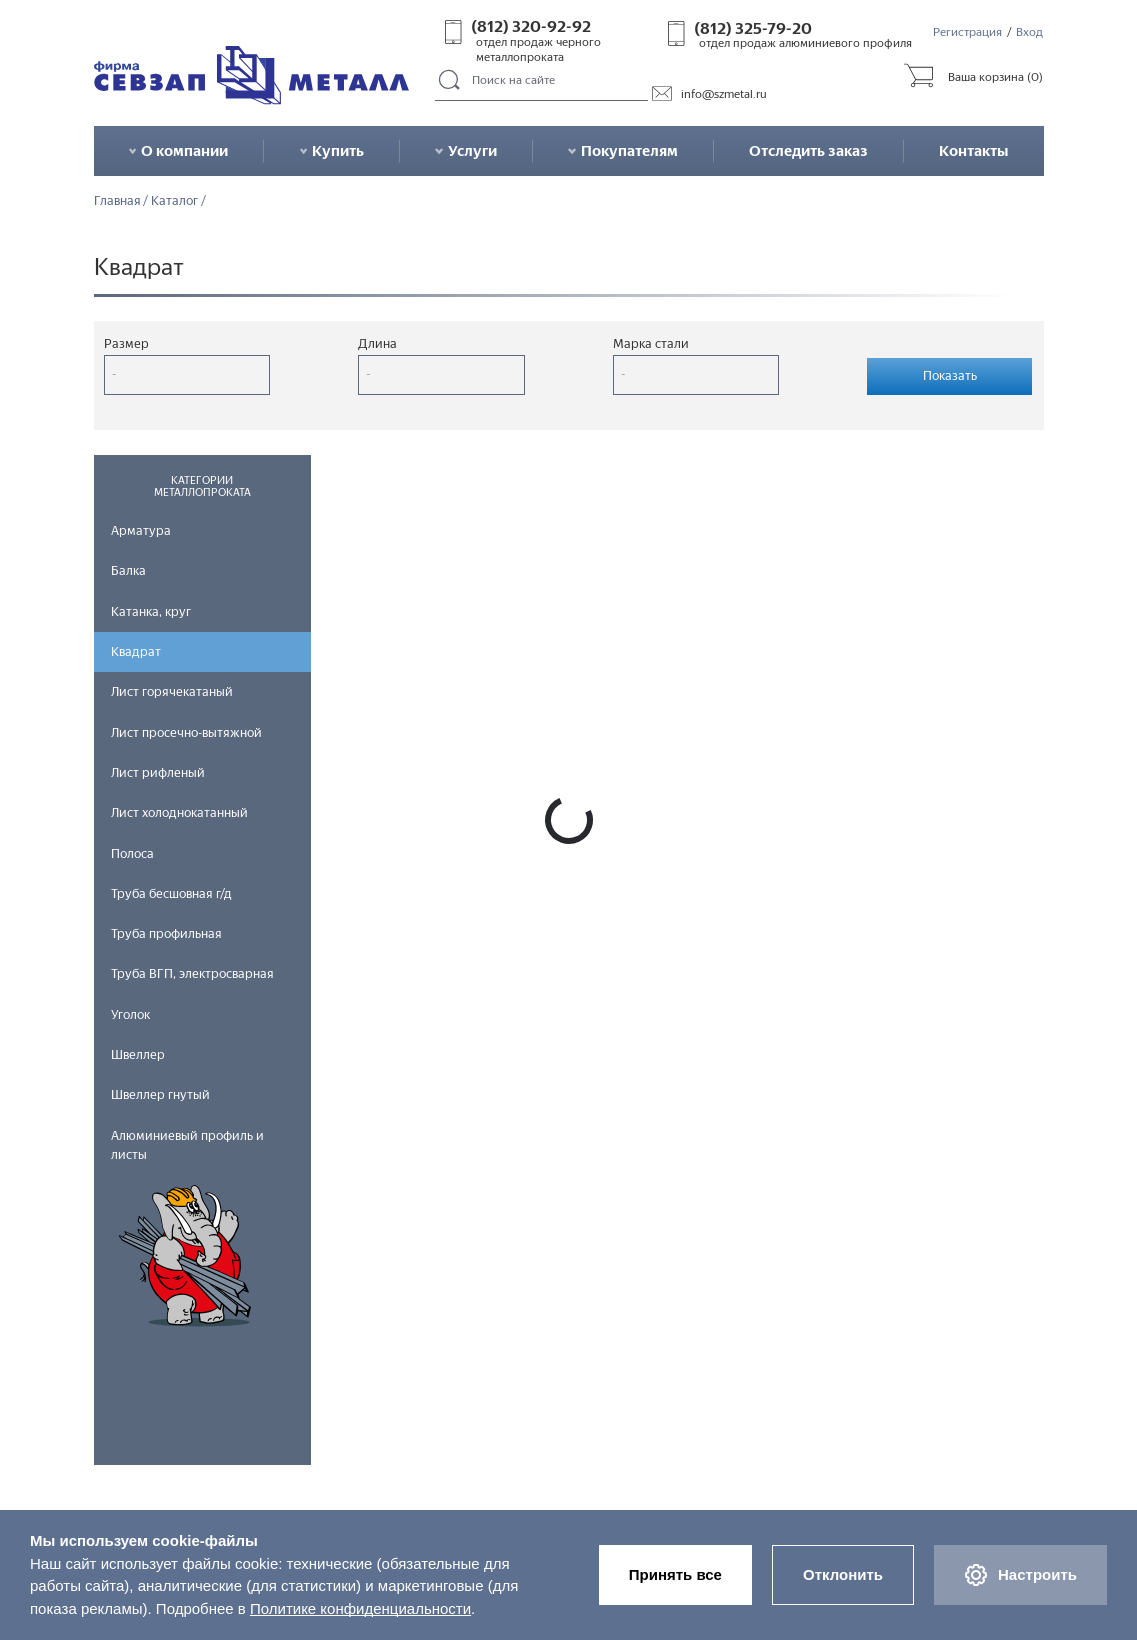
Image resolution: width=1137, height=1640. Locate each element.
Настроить (1020, 1575)
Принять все (675, 1574)
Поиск (450, 81)
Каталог (174, 201)
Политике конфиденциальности (360, 1608)
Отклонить (843, 1574)
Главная (117, 201)
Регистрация (967, 32)
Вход (1029, 32)
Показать (950, 375)
